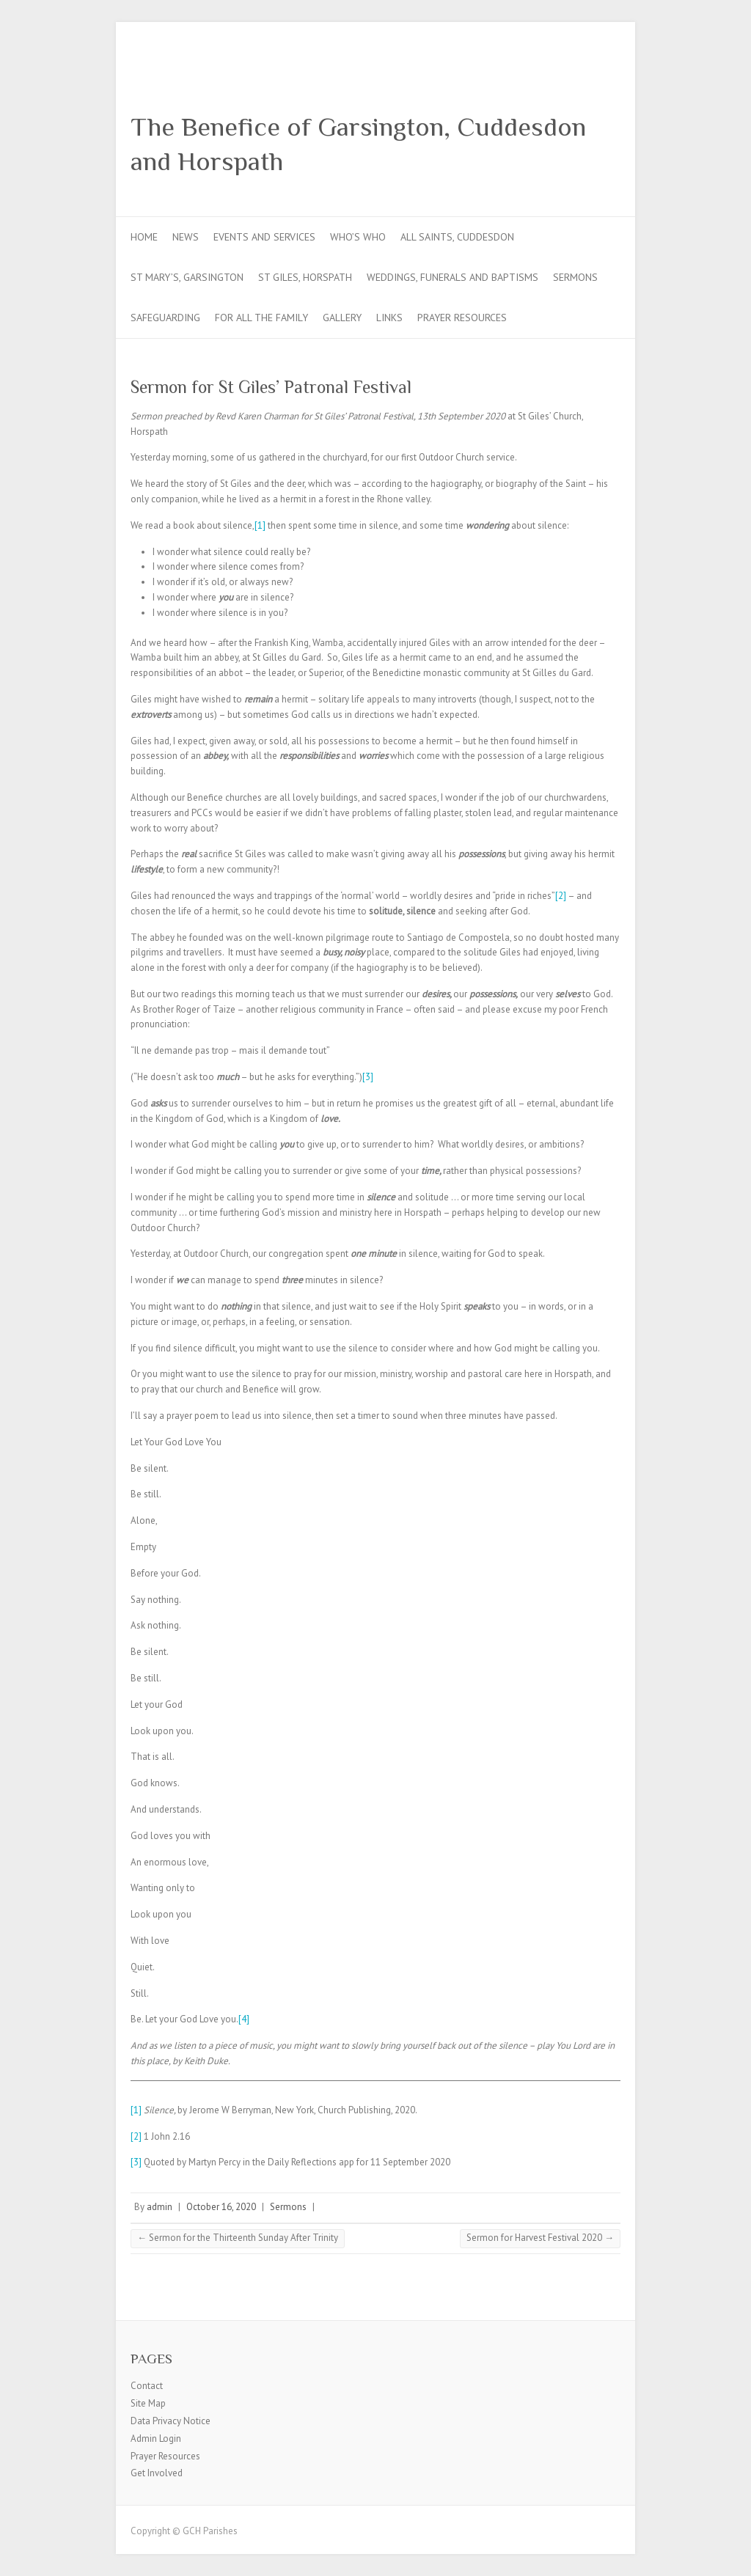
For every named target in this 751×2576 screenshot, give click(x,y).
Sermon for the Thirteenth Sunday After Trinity (237, 2237)
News (185, 236)
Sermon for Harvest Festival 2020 (540, 2237)
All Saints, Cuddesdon (457, 236)
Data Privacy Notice (170, 2421)
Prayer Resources (462, 317)
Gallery (342, 317)
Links (389, 317)
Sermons (575, 277)
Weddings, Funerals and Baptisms (452, 277)
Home (144, 236)
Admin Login (156, 2438)
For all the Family (261, 317)
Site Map (148, 2403)
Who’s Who (358, 236)
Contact (147, 2385)
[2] (560, 895)
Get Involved (157, 2473)
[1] (259, 525)
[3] (367, 1077)
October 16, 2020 (221, 2207)
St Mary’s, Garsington (187, 277)
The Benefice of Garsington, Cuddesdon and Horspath (358, 144)
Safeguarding (165, 317)
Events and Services (264, 236)
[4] (243, 2019)
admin (159, 2207)
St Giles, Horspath (305, 277)
